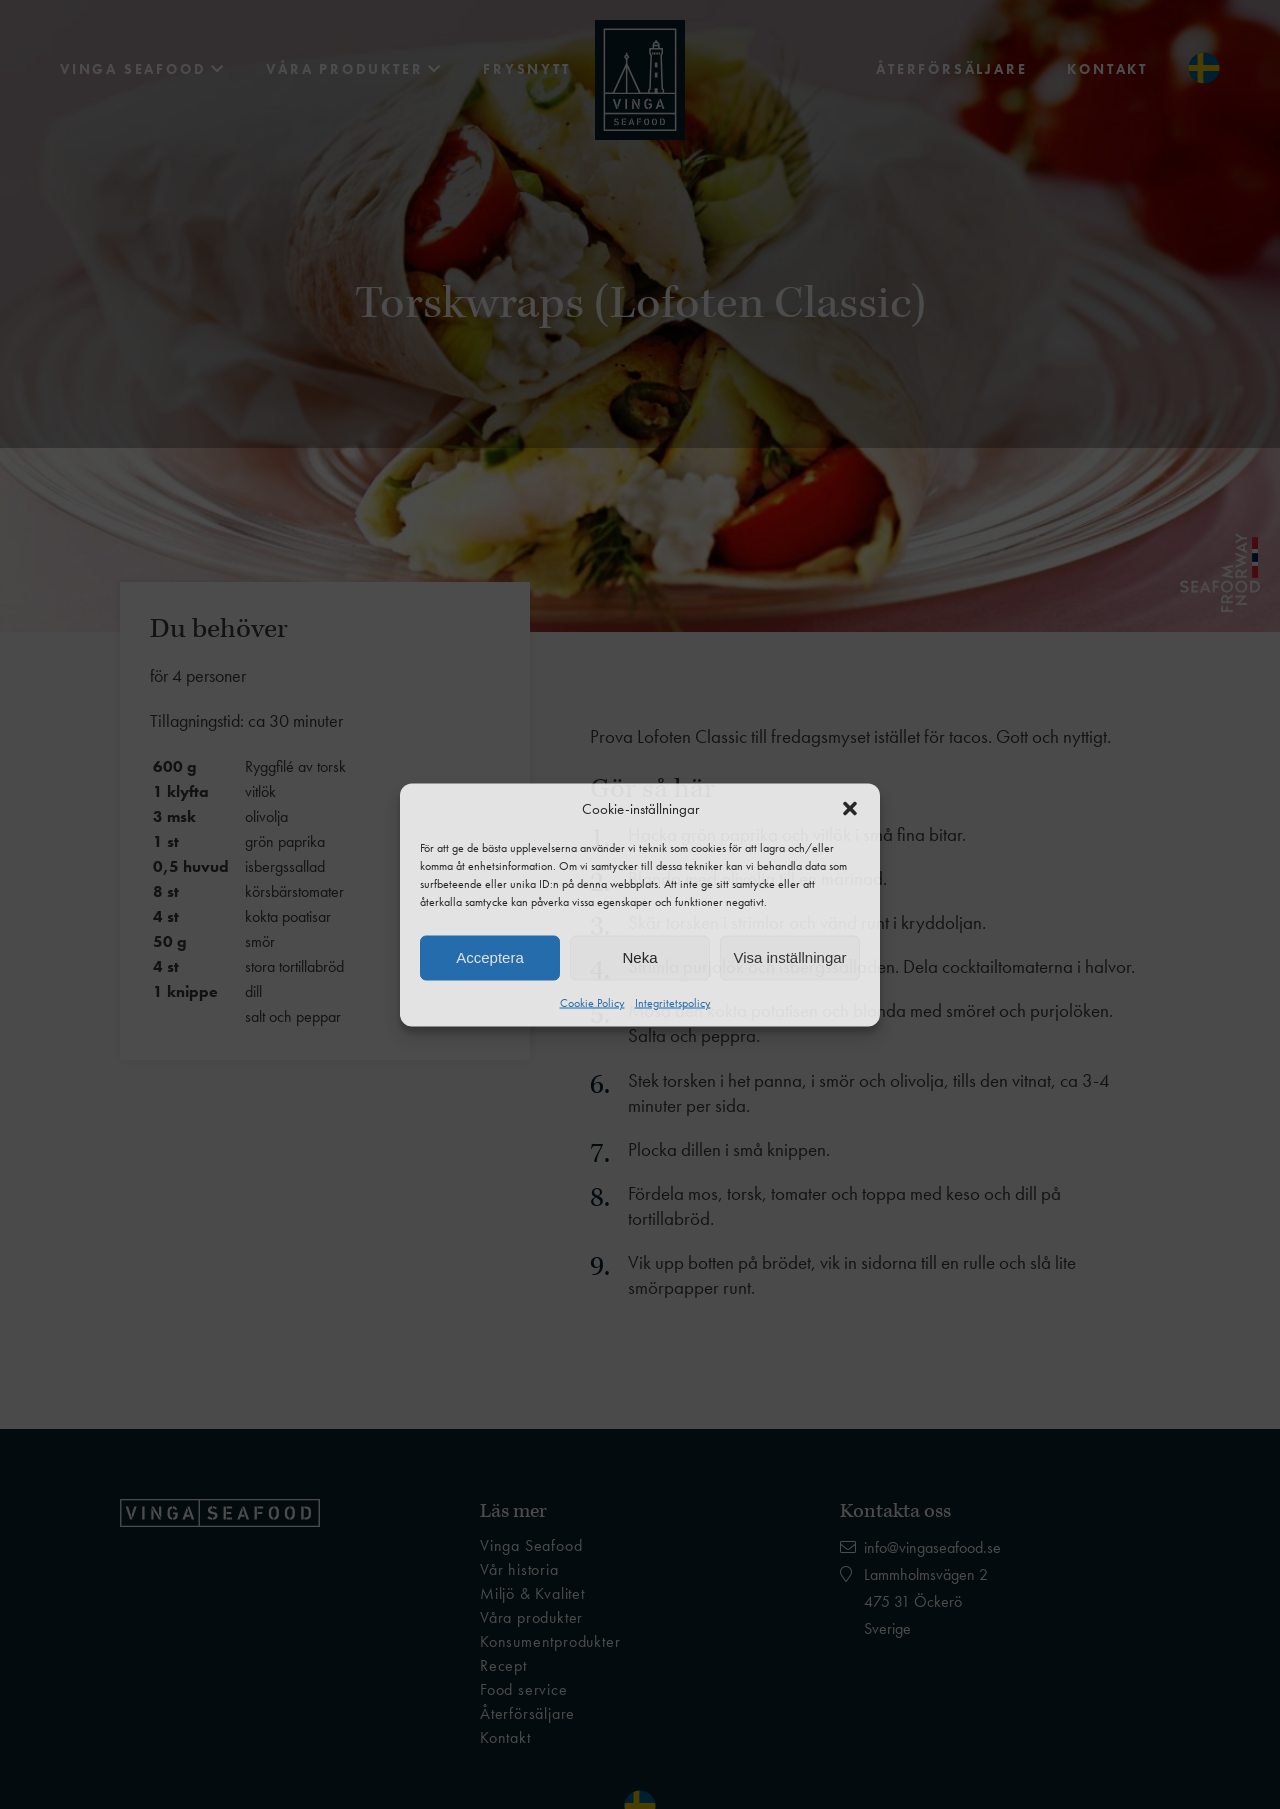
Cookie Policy (592, 1002)
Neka (639, 957)
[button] (850, 808)
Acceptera (490, 957)
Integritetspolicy (673, 1002)
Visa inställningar (789, 957)
